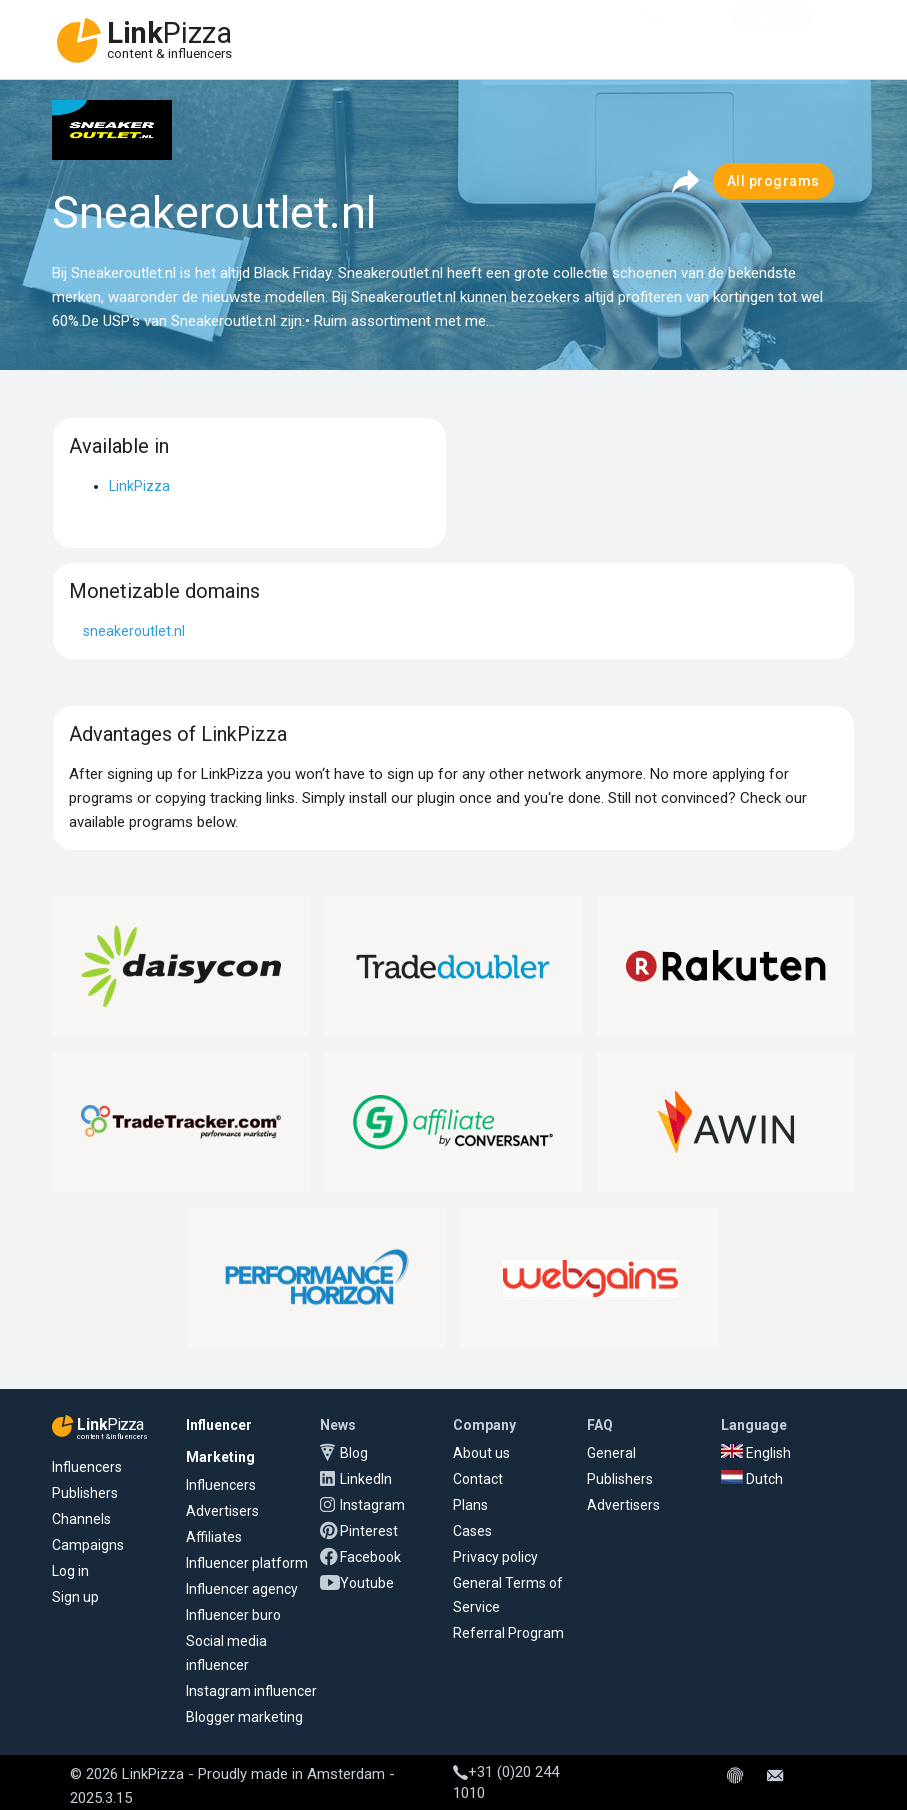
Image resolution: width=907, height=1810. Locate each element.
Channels (81, 1519)
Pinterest (369, 1531)
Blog (354, 1453)
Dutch (752, 1479)
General (611, 1453)
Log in (70, 1571)
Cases (472, 1531)
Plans (470, 1505)
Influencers (87, 1467)
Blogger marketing (244, 1717)
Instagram (372, 1505)
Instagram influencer (251, 1691)
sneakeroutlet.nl (134, 631)
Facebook (370, 1557)
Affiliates (214, 1537)
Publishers (85, 1493)
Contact (478, 1479)
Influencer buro (233, 1615)
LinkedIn (366, 1479)
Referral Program (508, 1633)
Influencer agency (242, 1589)
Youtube (367, 1583)
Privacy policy (495, 1557)
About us (481, 1453)
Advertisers (222, 1511)
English (756, 1453)
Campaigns (88, 1545)
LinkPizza (139, 486)
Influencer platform (247, 1563)
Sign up (75, 1597)
